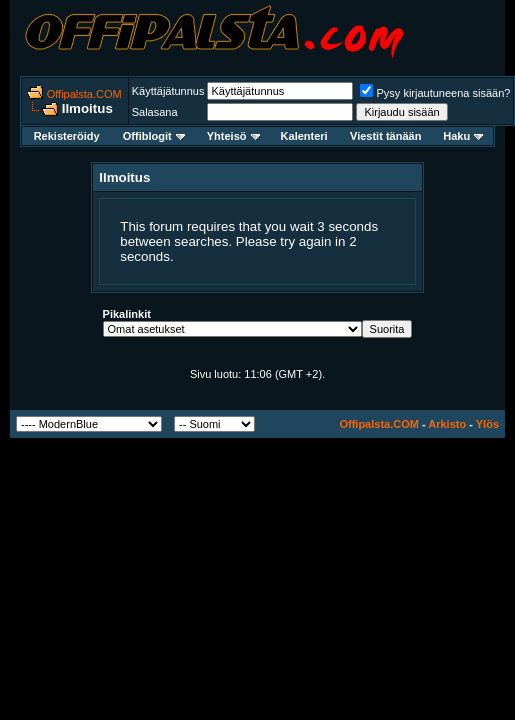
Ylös (487, 424)
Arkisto (447, 424)
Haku (463, 136)
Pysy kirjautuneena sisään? (435, 93)
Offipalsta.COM (84, 94)
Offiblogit (154, 136)
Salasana (155, 112)
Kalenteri (304, 136)
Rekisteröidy (67, 136)
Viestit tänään (385, 136)
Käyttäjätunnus (168, 91)
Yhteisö (233, 136)
